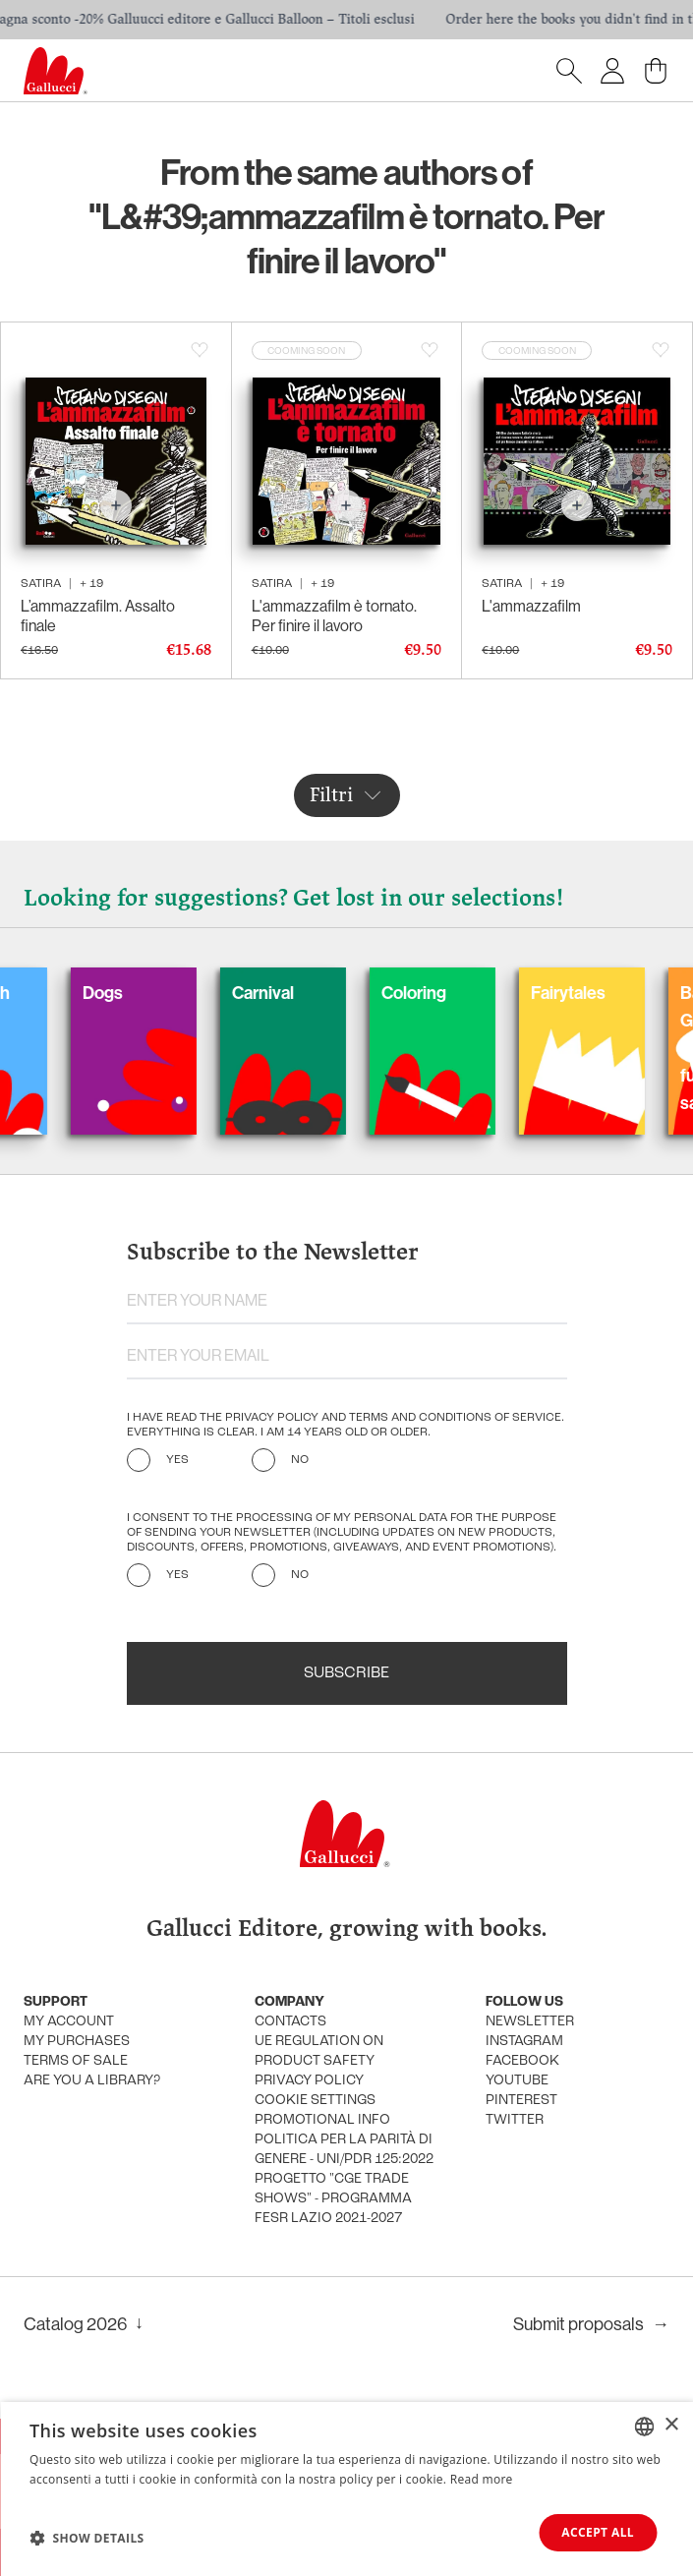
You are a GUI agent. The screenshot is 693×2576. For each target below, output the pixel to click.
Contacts (290, 2022)
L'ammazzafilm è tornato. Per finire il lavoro (334, 615)
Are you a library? (92, 2081)
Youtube (517, 2081)
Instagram (524, 2041)
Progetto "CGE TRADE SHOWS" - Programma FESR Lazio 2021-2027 (333, 2199)
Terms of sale (76, 2061)
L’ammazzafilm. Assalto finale (98, 615)
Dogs (128, 992)
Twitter (515, 2120)
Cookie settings (315, 2100)
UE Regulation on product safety (319, 2051)
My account (69, 2022)
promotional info (322, 2120)
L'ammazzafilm (531, 605)
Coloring (439, 992)
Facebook (522, 2061)
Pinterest (521, 2100)
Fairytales (593, 992)
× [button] (671, 2425)
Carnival (288, 992)
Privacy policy (309, 2081)
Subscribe (346, 1673)
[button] (86, 2537)
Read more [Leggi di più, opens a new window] (481, 2479)
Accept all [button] (597, 2532)
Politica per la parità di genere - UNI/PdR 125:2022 (344, 2150)
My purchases (77, 2041)
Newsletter (530, 2022)
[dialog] (346, 2489)
